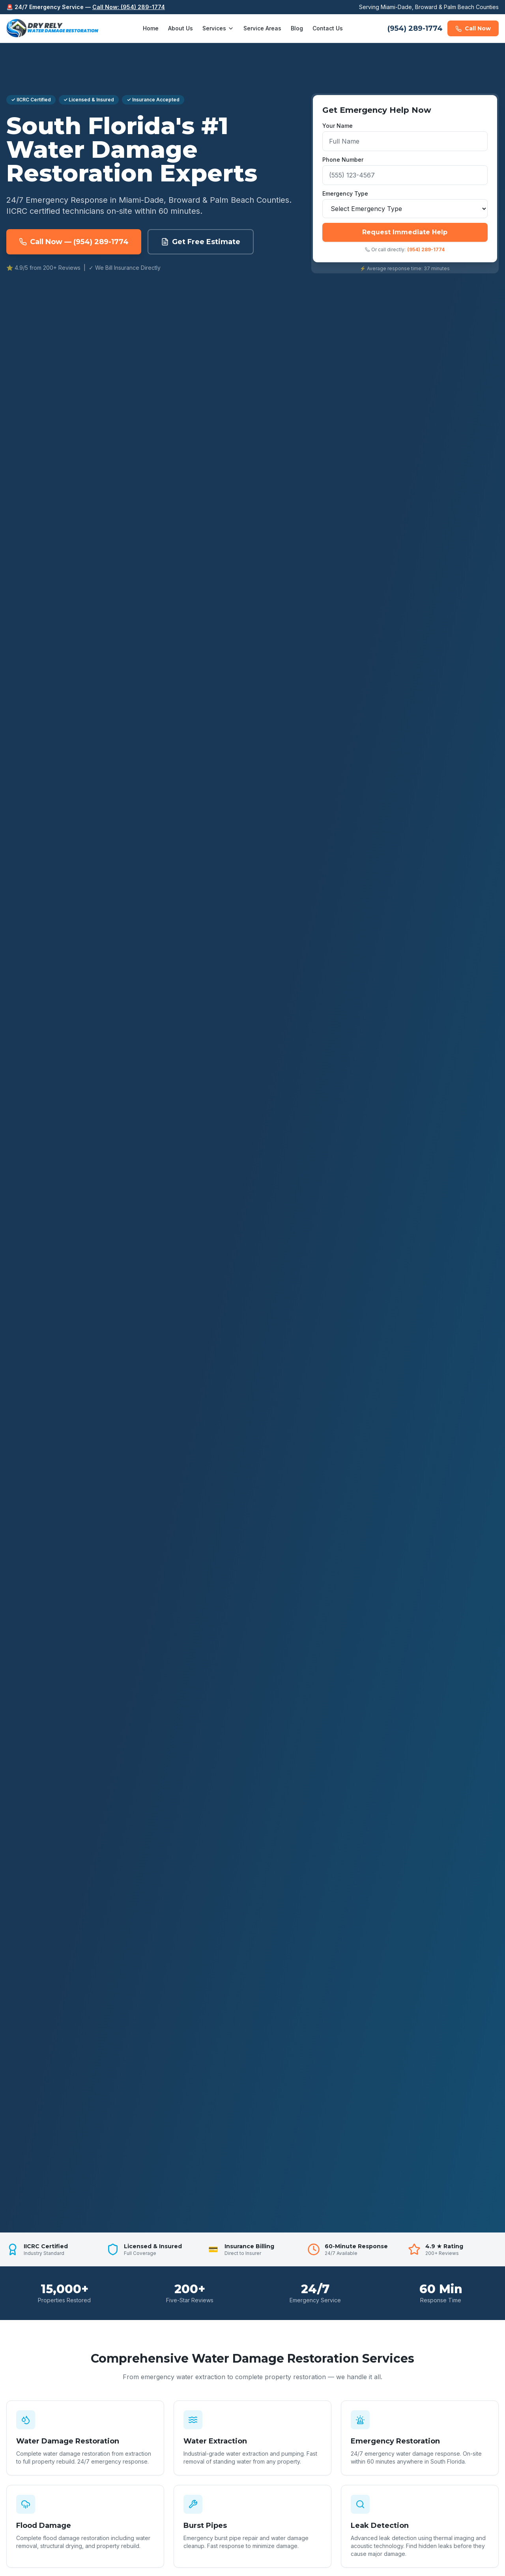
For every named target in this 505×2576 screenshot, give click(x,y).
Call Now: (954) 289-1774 (128, 7)
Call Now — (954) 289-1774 (74, 241)
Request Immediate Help (404, 232)
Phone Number (342, 159)
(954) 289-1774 (415, 28)
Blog (297, 28)
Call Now (473, 28)
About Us (180, 28)
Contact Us (327, 28)
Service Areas (262, 28)
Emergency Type (345, 193)
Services (218, 28)
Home (151, 28)
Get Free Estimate (200, 241)
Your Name (337, 125)
